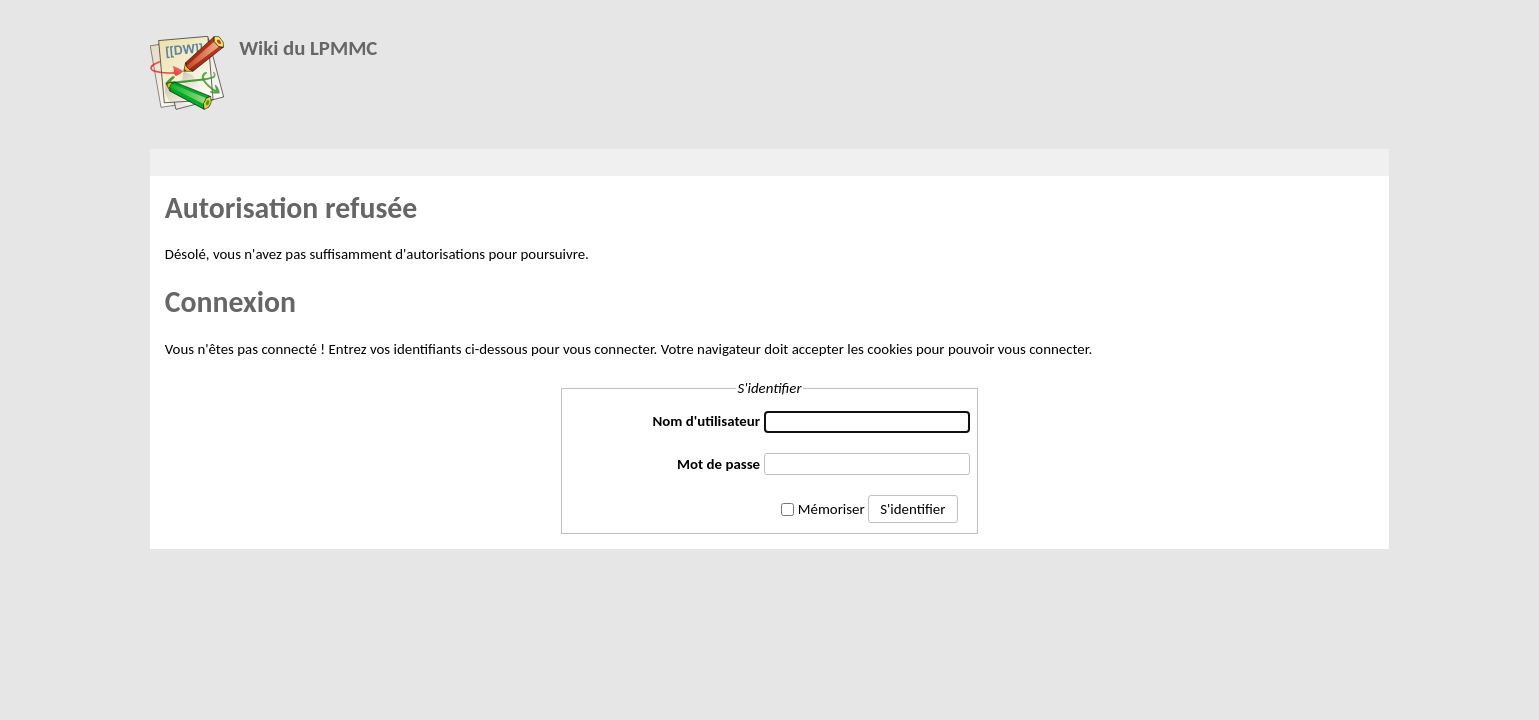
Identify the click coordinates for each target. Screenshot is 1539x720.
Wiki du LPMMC (308, 48)
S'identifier (912, 509)
